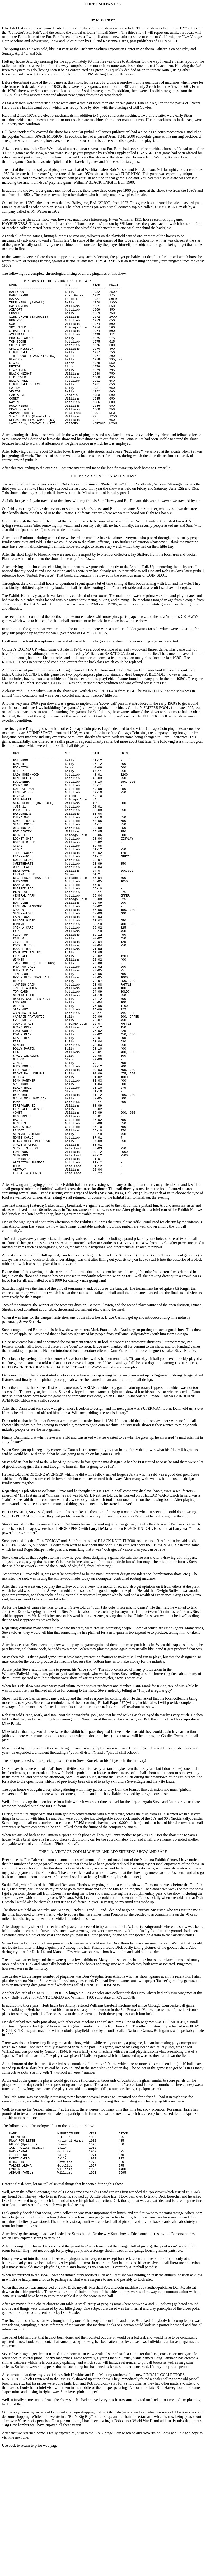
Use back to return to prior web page (29, 2570)
